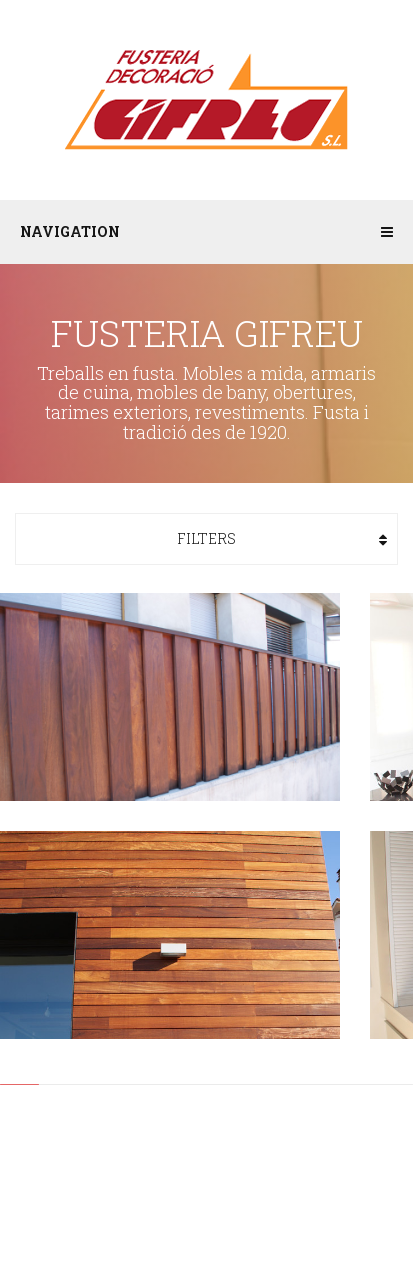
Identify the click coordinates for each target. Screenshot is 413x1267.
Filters (206, 538)
